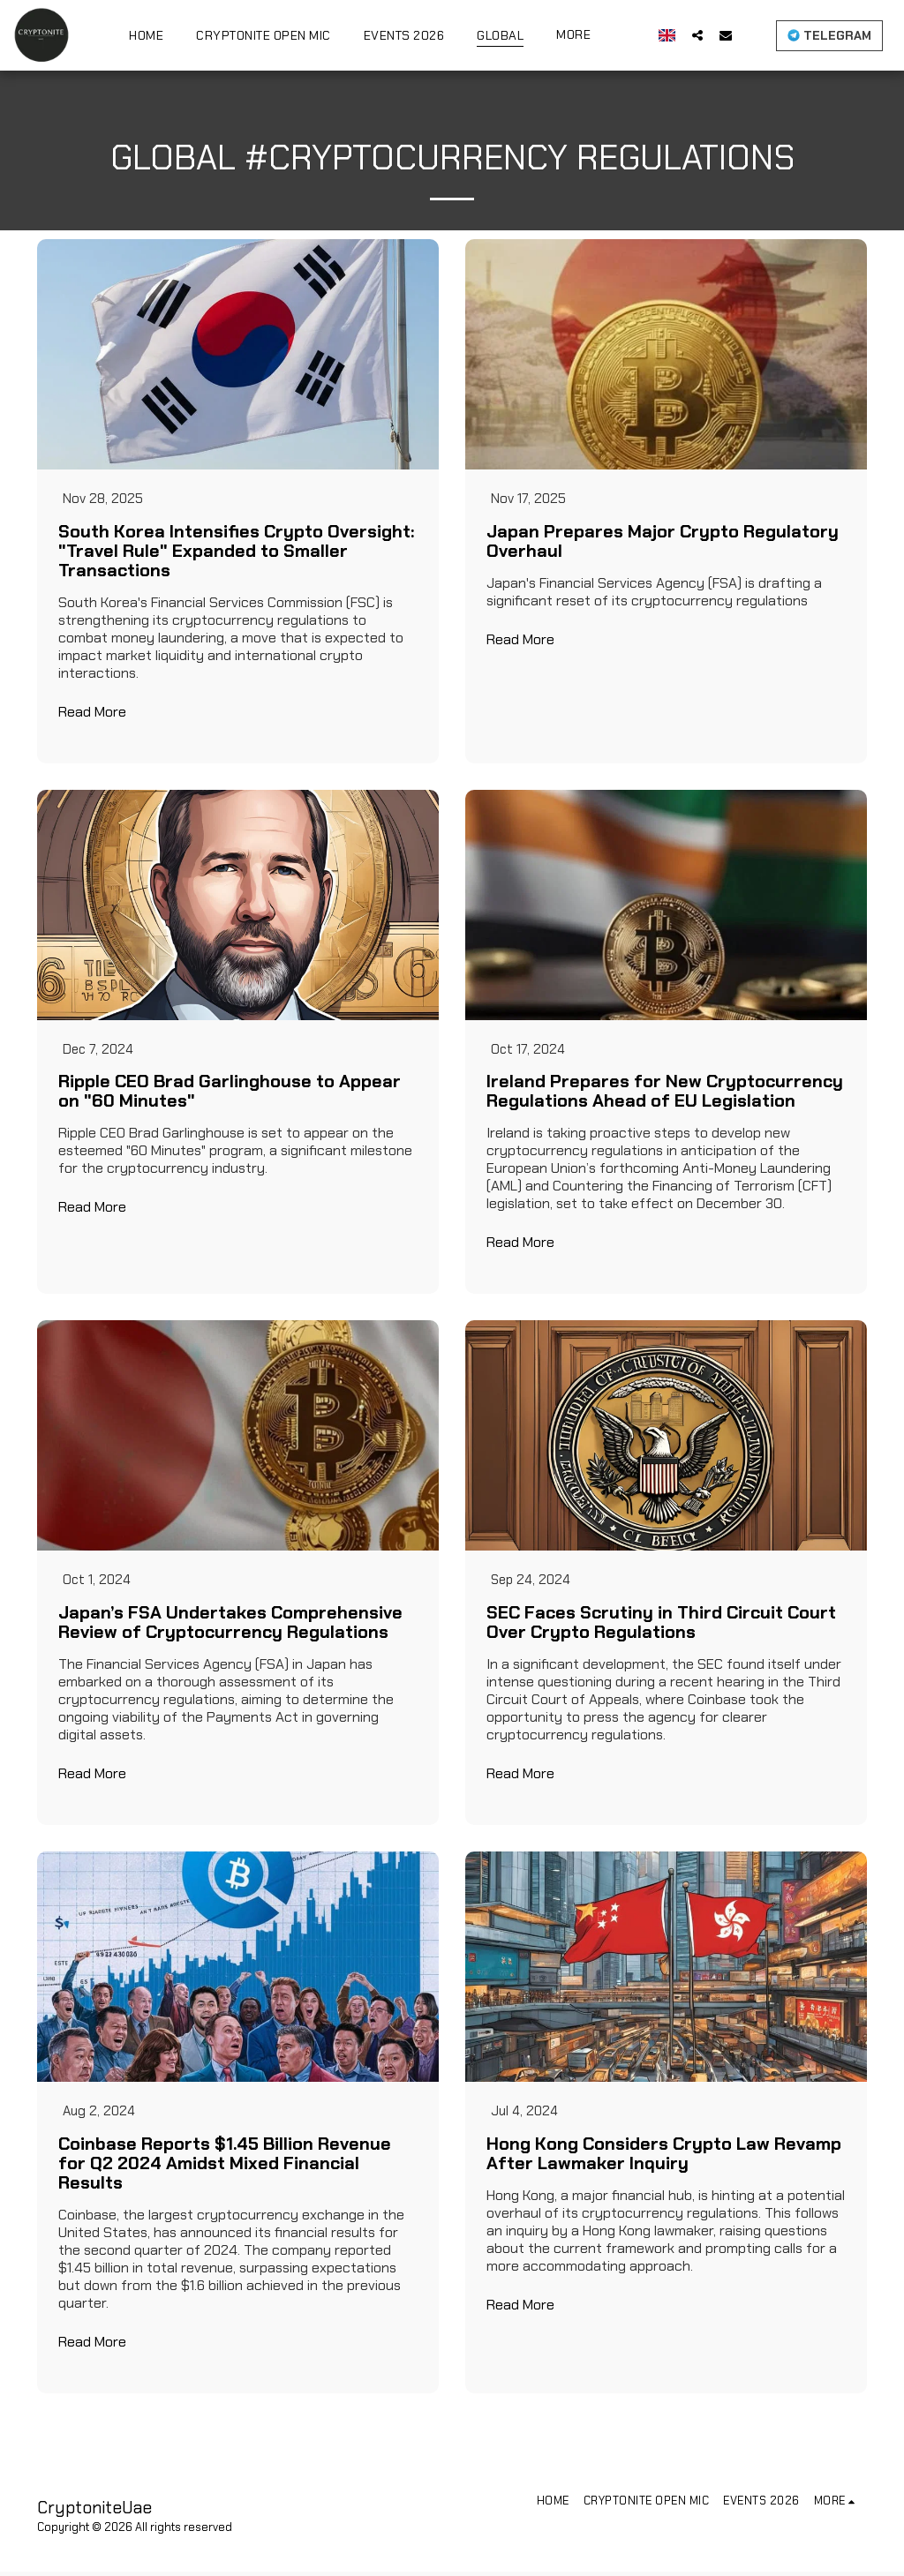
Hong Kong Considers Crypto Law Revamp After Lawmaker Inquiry (663, 2158)
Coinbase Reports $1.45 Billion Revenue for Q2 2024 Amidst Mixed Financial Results (224, 2167)
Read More (92, 713)
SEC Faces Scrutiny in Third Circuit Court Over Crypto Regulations (661, 1625)
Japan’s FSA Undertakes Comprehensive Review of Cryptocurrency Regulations (230, 1625)
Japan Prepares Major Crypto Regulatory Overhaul (662, 542)
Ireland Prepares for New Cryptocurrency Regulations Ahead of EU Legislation (664, 1093)
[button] (697, 34)
